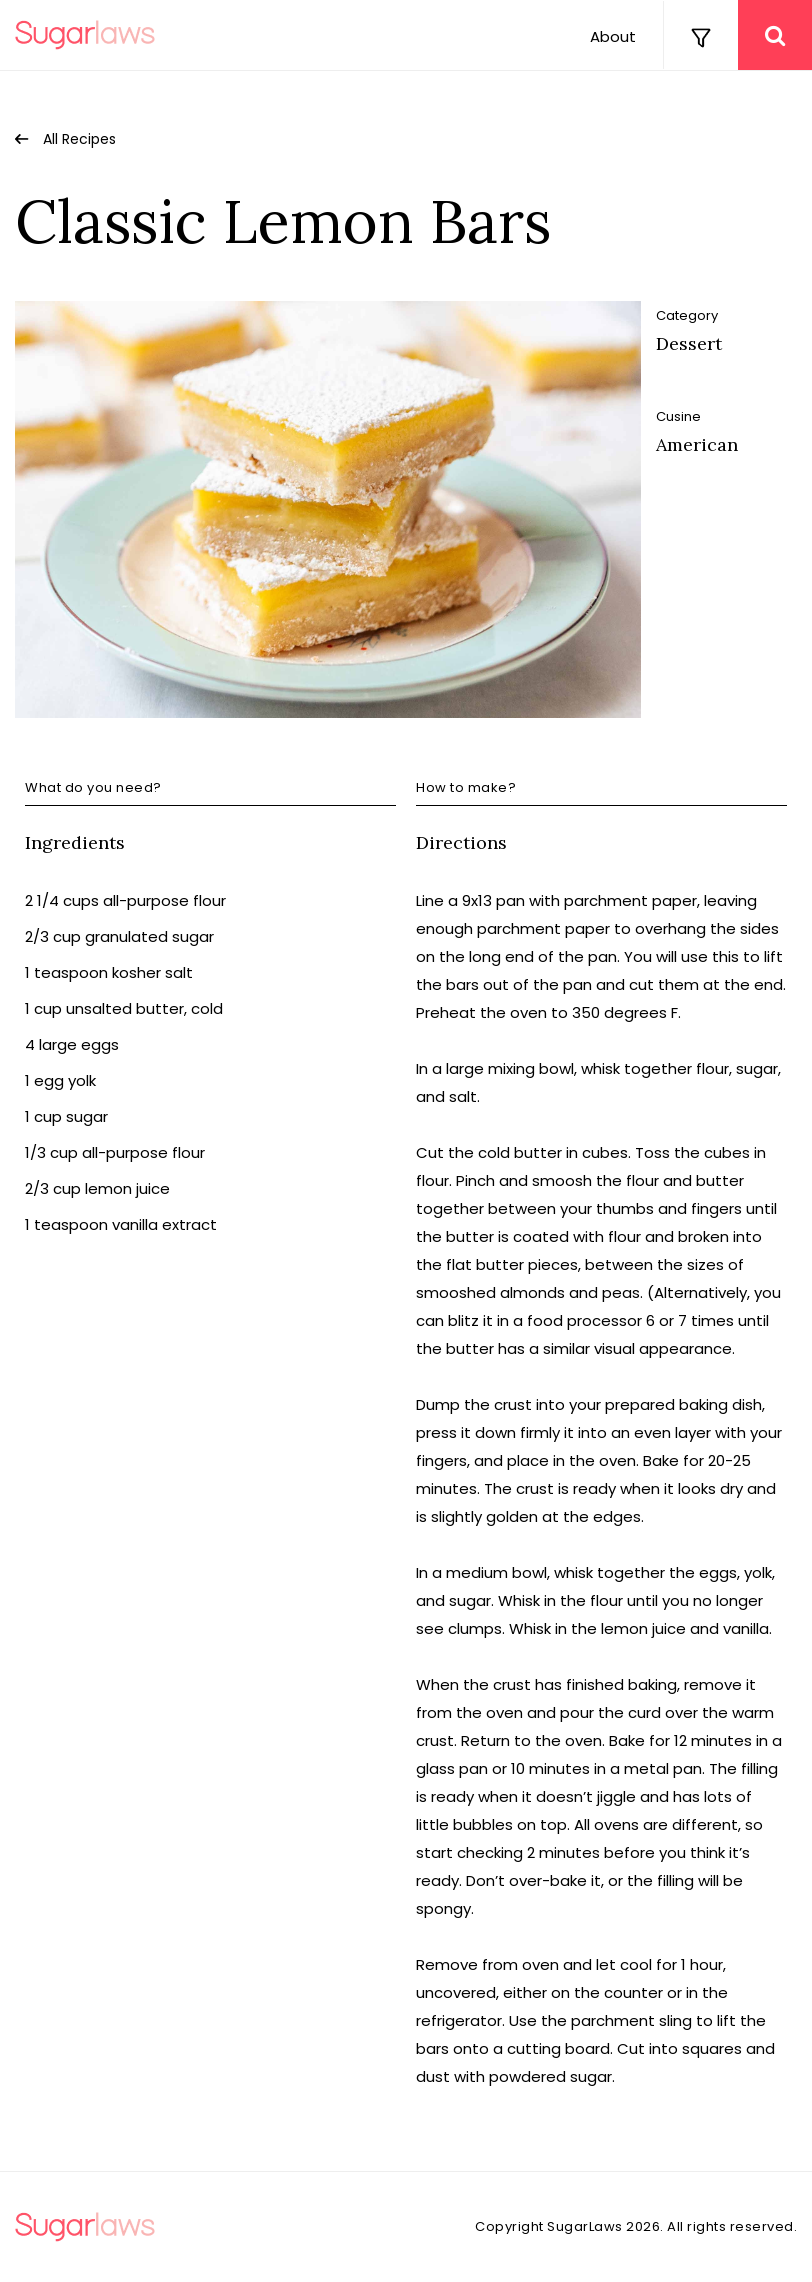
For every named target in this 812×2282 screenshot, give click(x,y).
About (613, 36)
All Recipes (79, 139)
